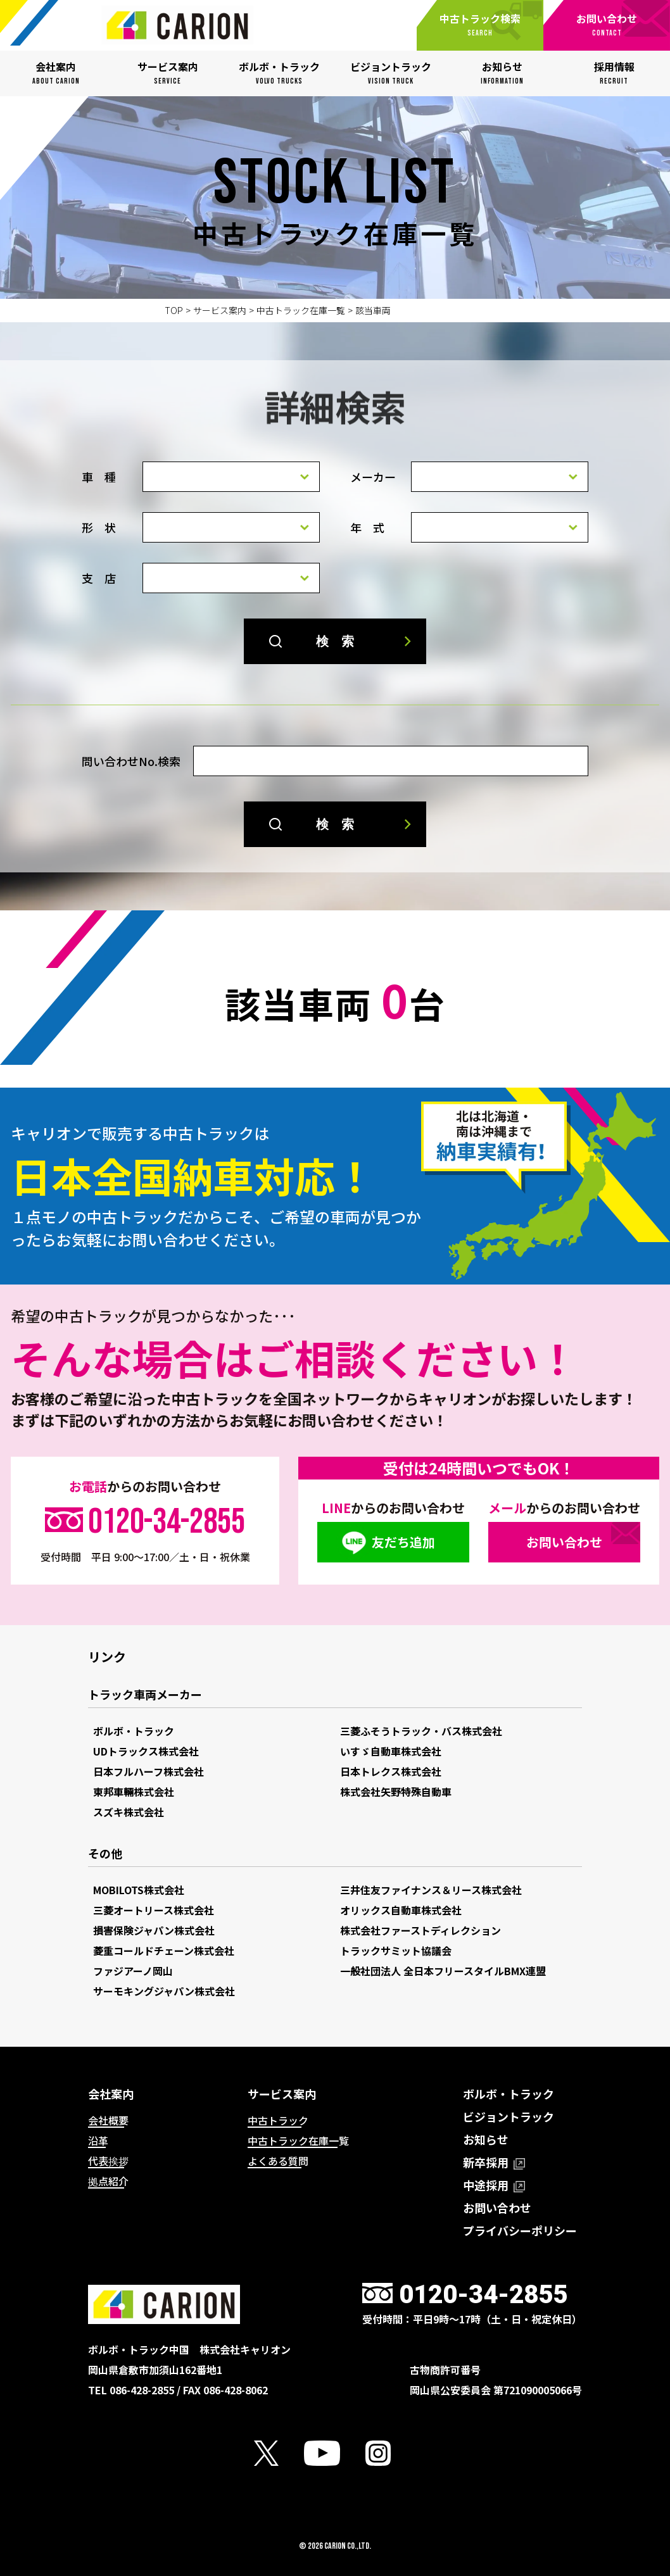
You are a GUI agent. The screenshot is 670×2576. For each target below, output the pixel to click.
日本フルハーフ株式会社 (148, 1771)
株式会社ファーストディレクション (420, 1930)
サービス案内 (219, 310)
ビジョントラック (508, 2116)
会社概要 (108, 2120)
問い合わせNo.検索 (131, 761)
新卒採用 (494, 2162)
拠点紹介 (108, 2181)
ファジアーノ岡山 (133, 1970)
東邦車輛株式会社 (133, 1791)
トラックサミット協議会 (396, 1950)
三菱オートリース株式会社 (153, 1910)
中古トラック (278, 2120)
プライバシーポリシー (520, 2230)
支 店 (99, 578)
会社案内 (111, 2093)
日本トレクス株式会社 (390, 1771)
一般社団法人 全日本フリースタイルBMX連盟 (443, 1970)
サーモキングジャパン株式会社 (164, 1991)
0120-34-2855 (166, 1522)
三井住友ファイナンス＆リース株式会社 (431, 1889)
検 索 (335, 641)
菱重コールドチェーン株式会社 (163, 1950)
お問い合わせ (564, 1542)
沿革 (98, 2140)
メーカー (373, 476)
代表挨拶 (108, 2160)
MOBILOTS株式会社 (138, 1889)
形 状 (99, 527)
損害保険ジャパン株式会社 (154, 1930)
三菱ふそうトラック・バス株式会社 (421, 1730)
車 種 (99, 476)
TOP (174, 310)
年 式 (367, 527)
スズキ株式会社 (128, 1811)
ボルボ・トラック (133, 1730)
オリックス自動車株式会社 (401, 1910)
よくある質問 (278, 2160)
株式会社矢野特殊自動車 (396, 1791)
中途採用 (494, 2185)
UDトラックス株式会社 (146, 1751)
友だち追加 (403, 1542)
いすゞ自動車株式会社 (390, 1751)
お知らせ (486, 2139)
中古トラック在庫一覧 (300, 310)
